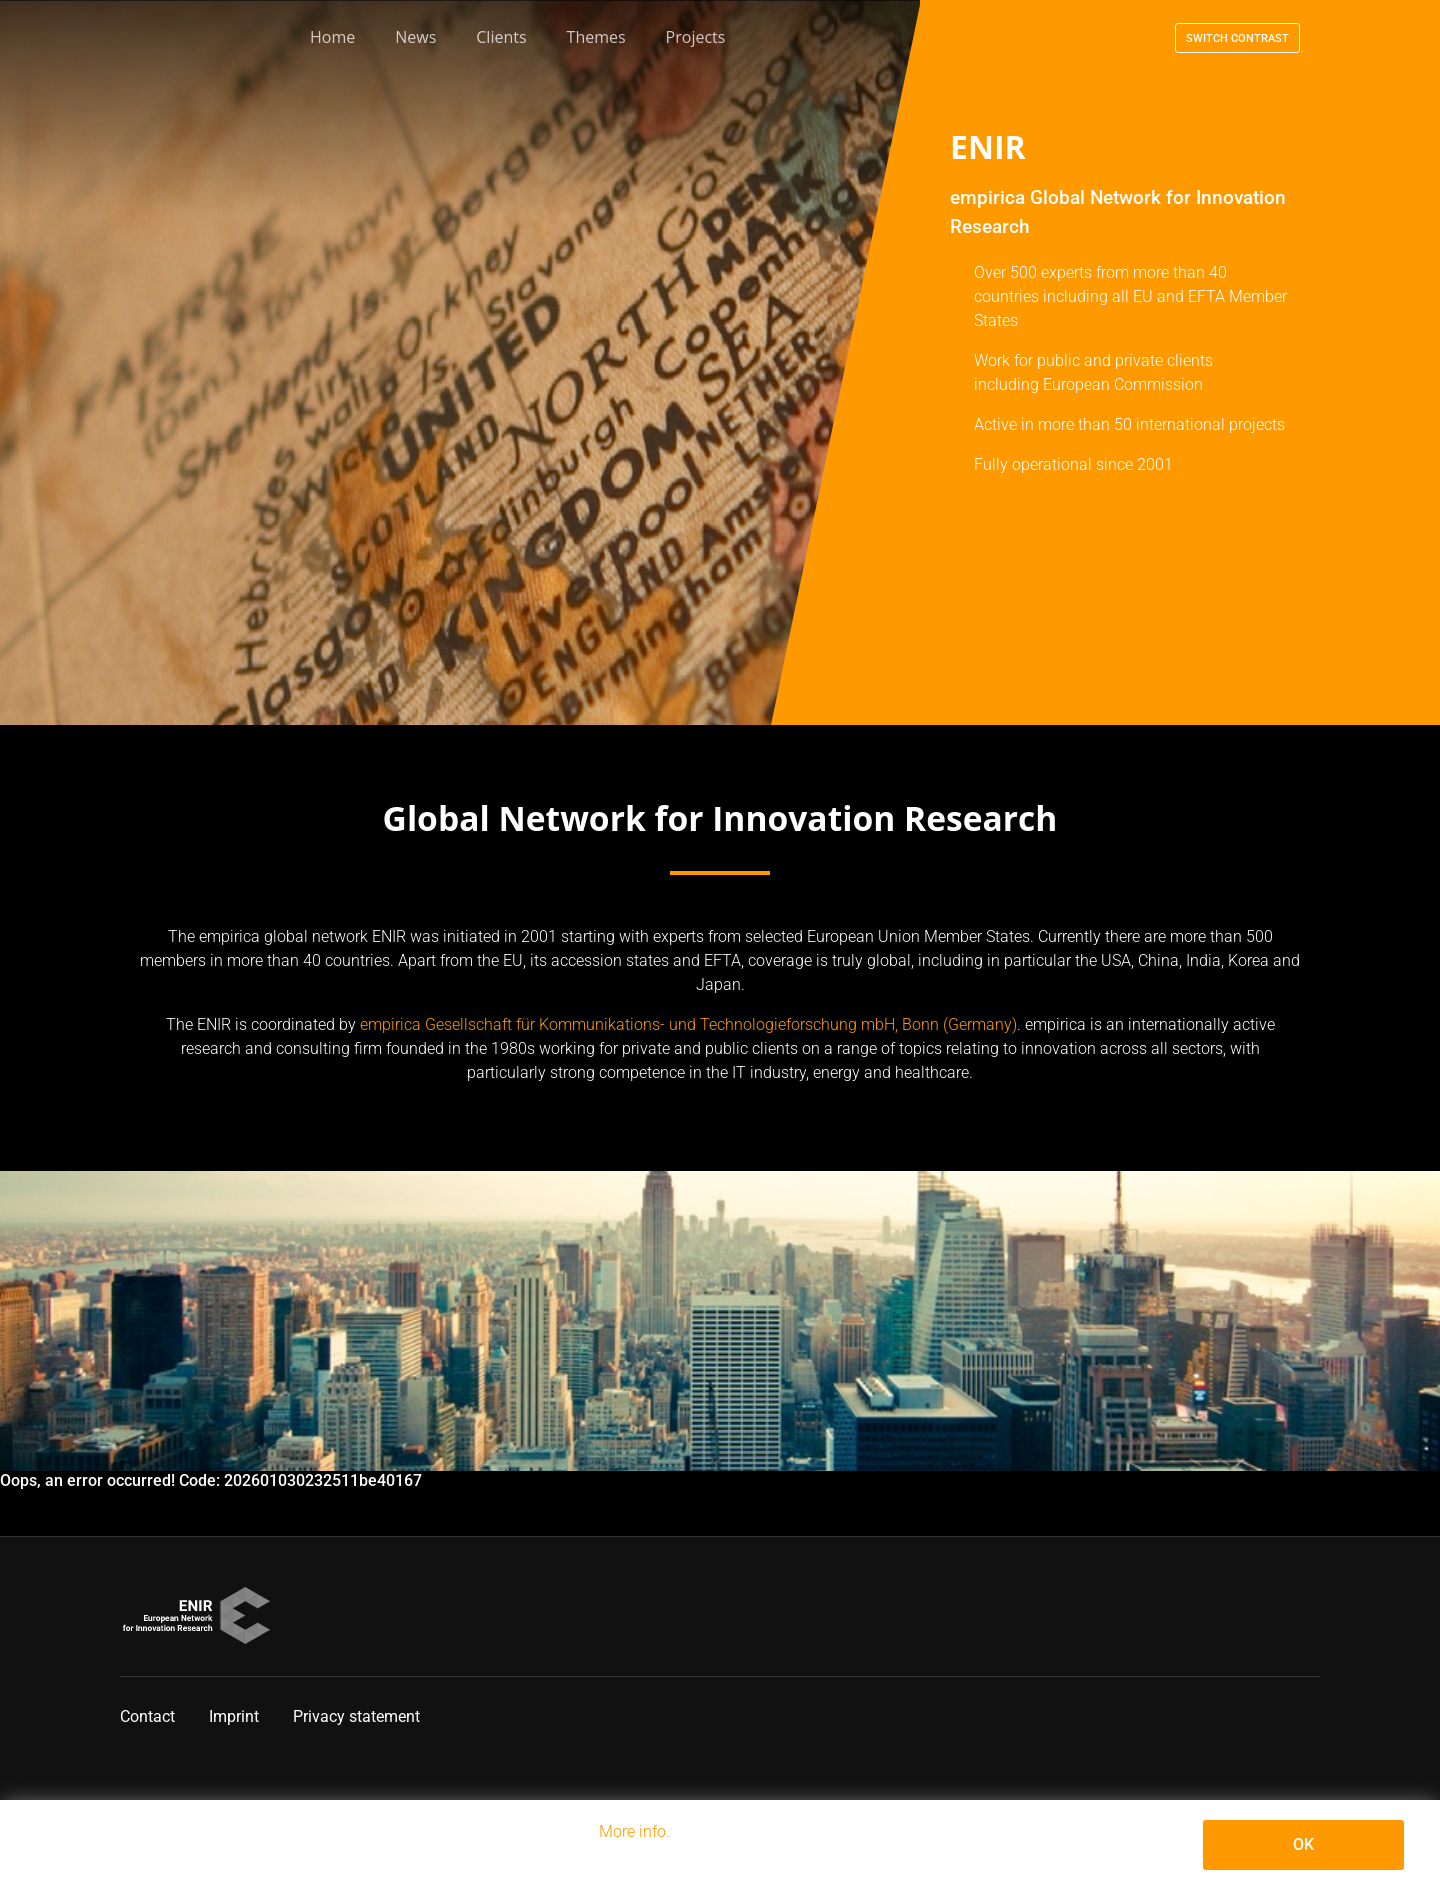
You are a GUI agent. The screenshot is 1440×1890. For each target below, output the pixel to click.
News (415, 37)
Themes (596, 37)
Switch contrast (1237, 38)
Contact (147, 1716)
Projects (696, 37)
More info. (634, 1831)
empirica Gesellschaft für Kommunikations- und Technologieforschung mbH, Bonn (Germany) (688, 1024)
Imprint (234, 1716)
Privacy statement (356, 1716)
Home (332, 37)
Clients (501, 37)
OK (1303, 1844)
